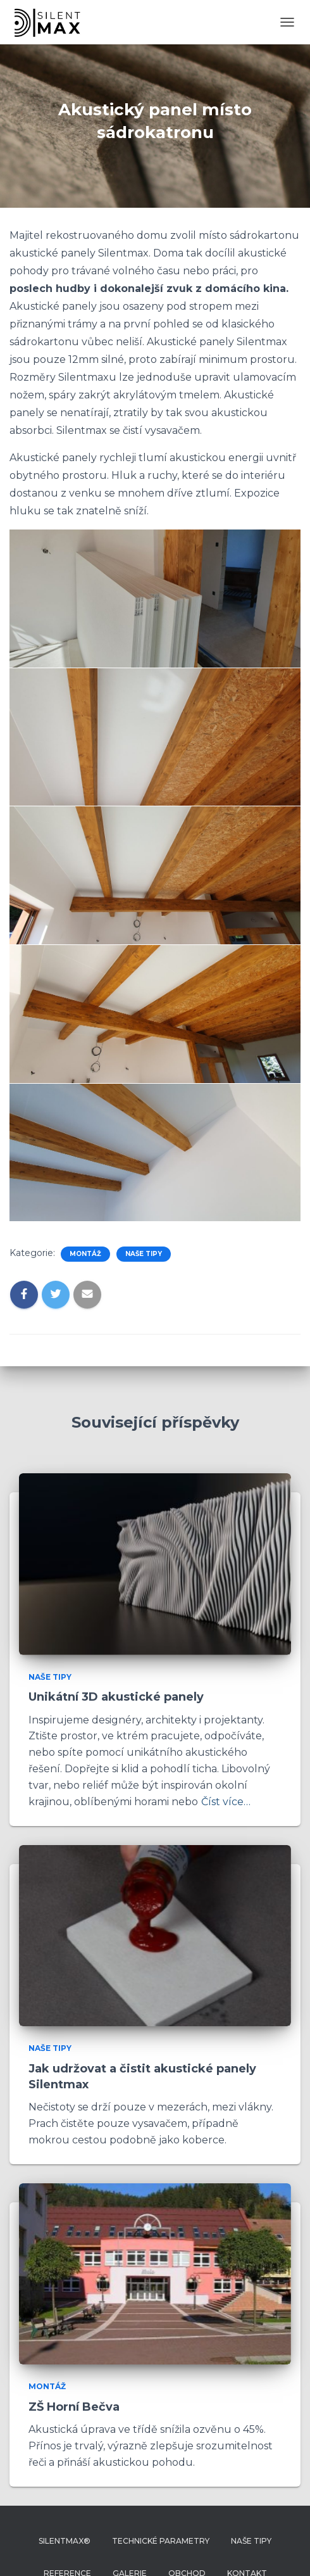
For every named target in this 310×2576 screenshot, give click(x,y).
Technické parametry (160, 2541)
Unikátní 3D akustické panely (116, 1697)
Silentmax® (64, 2541)
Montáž (85, 1254)
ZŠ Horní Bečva (74, 2407)
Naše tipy (143, 1254)
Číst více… (226, 1802)
